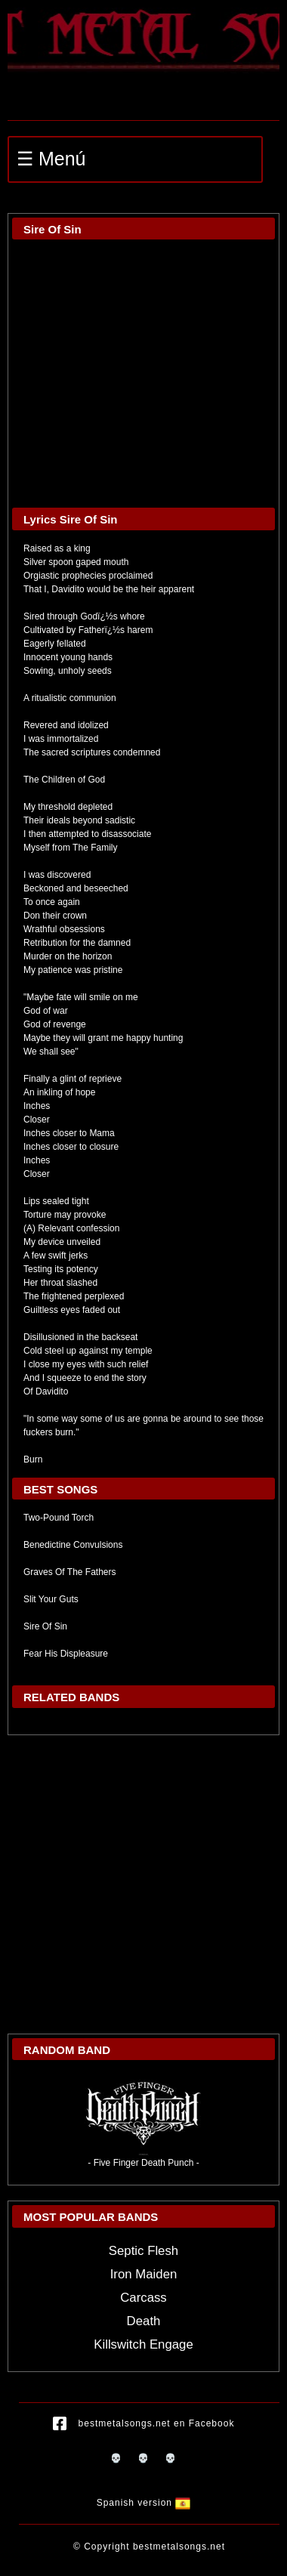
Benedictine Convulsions (72, 1545)
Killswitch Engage (143, 2344)
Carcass (143, 2297)
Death (144, 2321)
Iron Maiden (143, 2274)
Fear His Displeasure (65, 1653)
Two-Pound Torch (58, 1517)
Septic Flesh (143, 2251)
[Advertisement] (141, 1884)
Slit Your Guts (51, 1599)
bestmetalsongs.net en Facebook (144, 2424)
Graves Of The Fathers (69, 1572)
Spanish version (144, 2503)
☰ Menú (51, 158)
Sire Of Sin (45, 1626)
